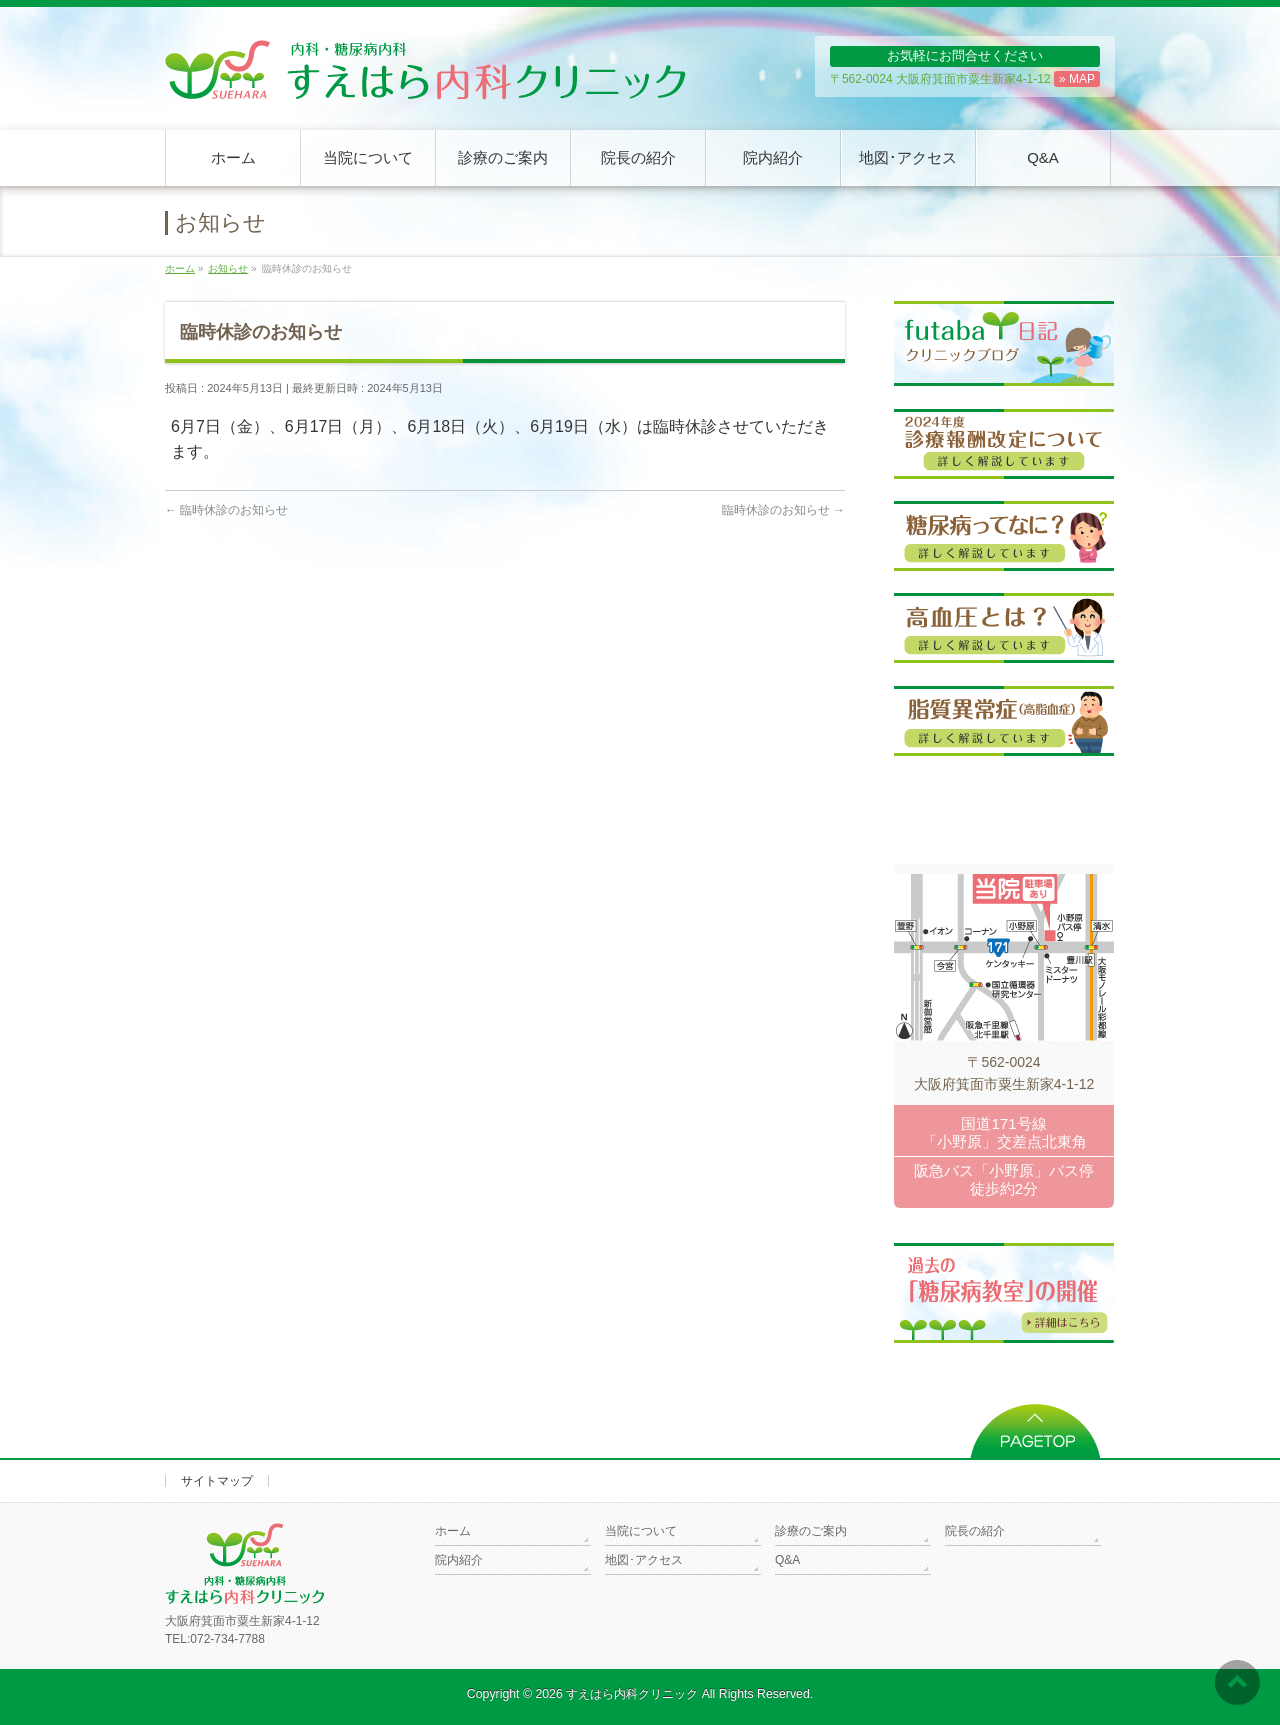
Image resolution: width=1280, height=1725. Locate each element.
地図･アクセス (644, 1560)
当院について (641, 1531)
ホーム (453, 1531)
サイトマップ (217, 1481)
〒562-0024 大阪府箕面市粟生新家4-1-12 (965, 79)
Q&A (787, 1560)
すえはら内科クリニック (632, 1694)
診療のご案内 (811, 1531)
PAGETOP (1035, 1425)
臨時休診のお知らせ (226, 510)
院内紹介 (459, 1560)
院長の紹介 (975, 1531)
